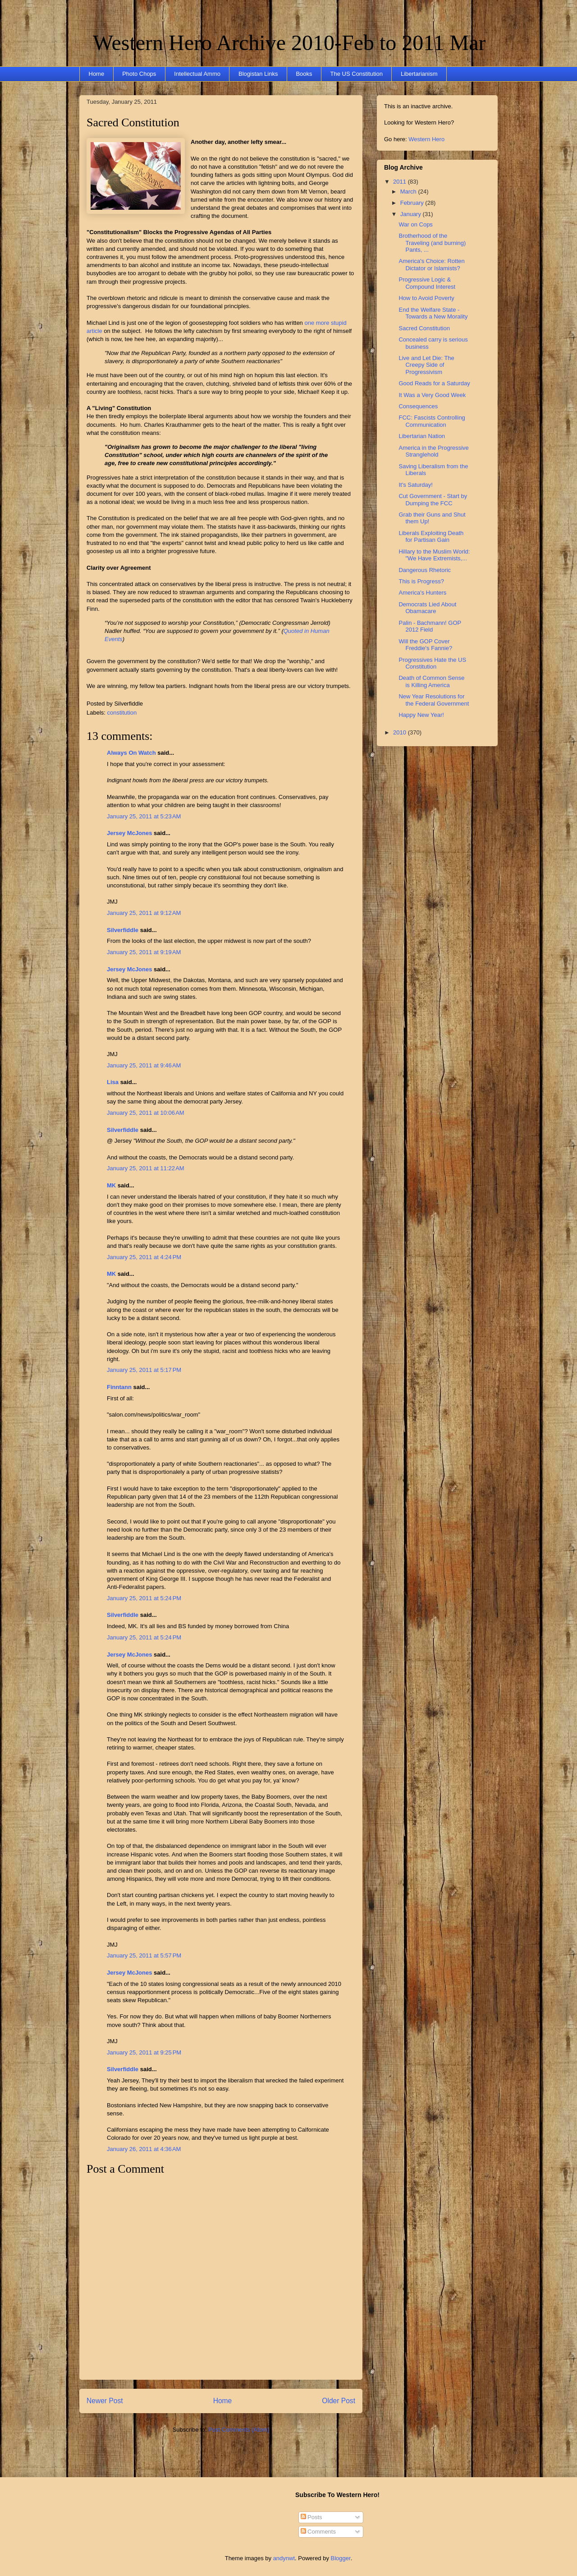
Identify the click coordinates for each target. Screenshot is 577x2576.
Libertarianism (419, 73)
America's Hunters (422, 592)
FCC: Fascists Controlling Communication (431, 421)
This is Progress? (421, 581)
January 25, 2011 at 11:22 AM (145, 1168)
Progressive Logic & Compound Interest (426, 283)
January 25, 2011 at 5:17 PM (144, 1369)
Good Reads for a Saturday (434, 383)
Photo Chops (139, 73)
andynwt (284, 2558)
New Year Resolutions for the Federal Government (433, 700)
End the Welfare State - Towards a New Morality (432, 313)
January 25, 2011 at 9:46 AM (144, 1065)
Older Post (338, 2401)
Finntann (119, 1387)
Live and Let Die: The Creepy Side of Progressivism (426, 365)
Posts (311, 2517)
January (411, 214)
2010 (400, 732)
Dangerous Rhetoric (424, 570)
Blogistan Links (258, 73)
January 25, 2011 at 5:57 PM (144, 1955)
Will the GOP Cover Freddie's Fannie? (425, 645)
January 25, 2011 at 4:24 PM (144, 1257)
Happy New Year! (421, 714)
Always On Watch (131, 752)
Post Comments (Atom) (238, 2429)
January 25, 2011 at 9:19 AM (144, 952)
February (413, 202)
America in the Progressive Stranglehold (433, 451)
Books (304, 73)
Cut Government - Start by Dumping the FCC (432, 500)
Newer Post (105, 2401)
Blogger (341, 2558)
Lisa (113, 1082)
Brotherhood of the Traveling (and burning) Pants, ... (432, 242)
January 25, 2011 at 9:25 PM (144, 2052)
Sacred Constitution (133, 122)
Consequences (418, 406)
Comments (318, 2531)
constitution (122, 712)
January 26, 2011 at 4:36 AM (144, 2149)
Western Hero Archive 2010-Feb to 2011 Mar (289, 43)
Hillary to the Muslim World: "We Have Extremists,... (434, 555)
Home (97, 73)
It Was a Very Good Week (432, 395)
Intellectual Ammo (197, 73)
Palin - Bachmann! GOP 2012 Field (429, 626)
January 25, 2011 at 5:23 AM (144, 816)
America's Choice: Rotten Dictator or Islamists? (431, 265)
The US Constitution (356, 73)
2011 (400, 181)
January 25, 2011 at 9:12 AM (144, 912)
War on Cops (415, 224)
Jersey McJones (129, 833)
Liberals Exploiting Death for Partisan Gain (430, 537)
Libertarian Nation (421, 436)
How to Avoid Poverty (426, 298)
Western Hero (426, 139)
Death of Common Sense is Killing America (431, 681)
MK (111, 1185)
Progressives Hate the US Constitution (432, 663)
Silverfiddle (122, 930)
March (409, 191)
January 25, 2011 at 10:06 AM (145, 1112)
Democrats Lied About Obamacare (427, 608)
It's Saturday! (415, 484)
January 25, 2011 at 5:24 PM (144, 1598)
